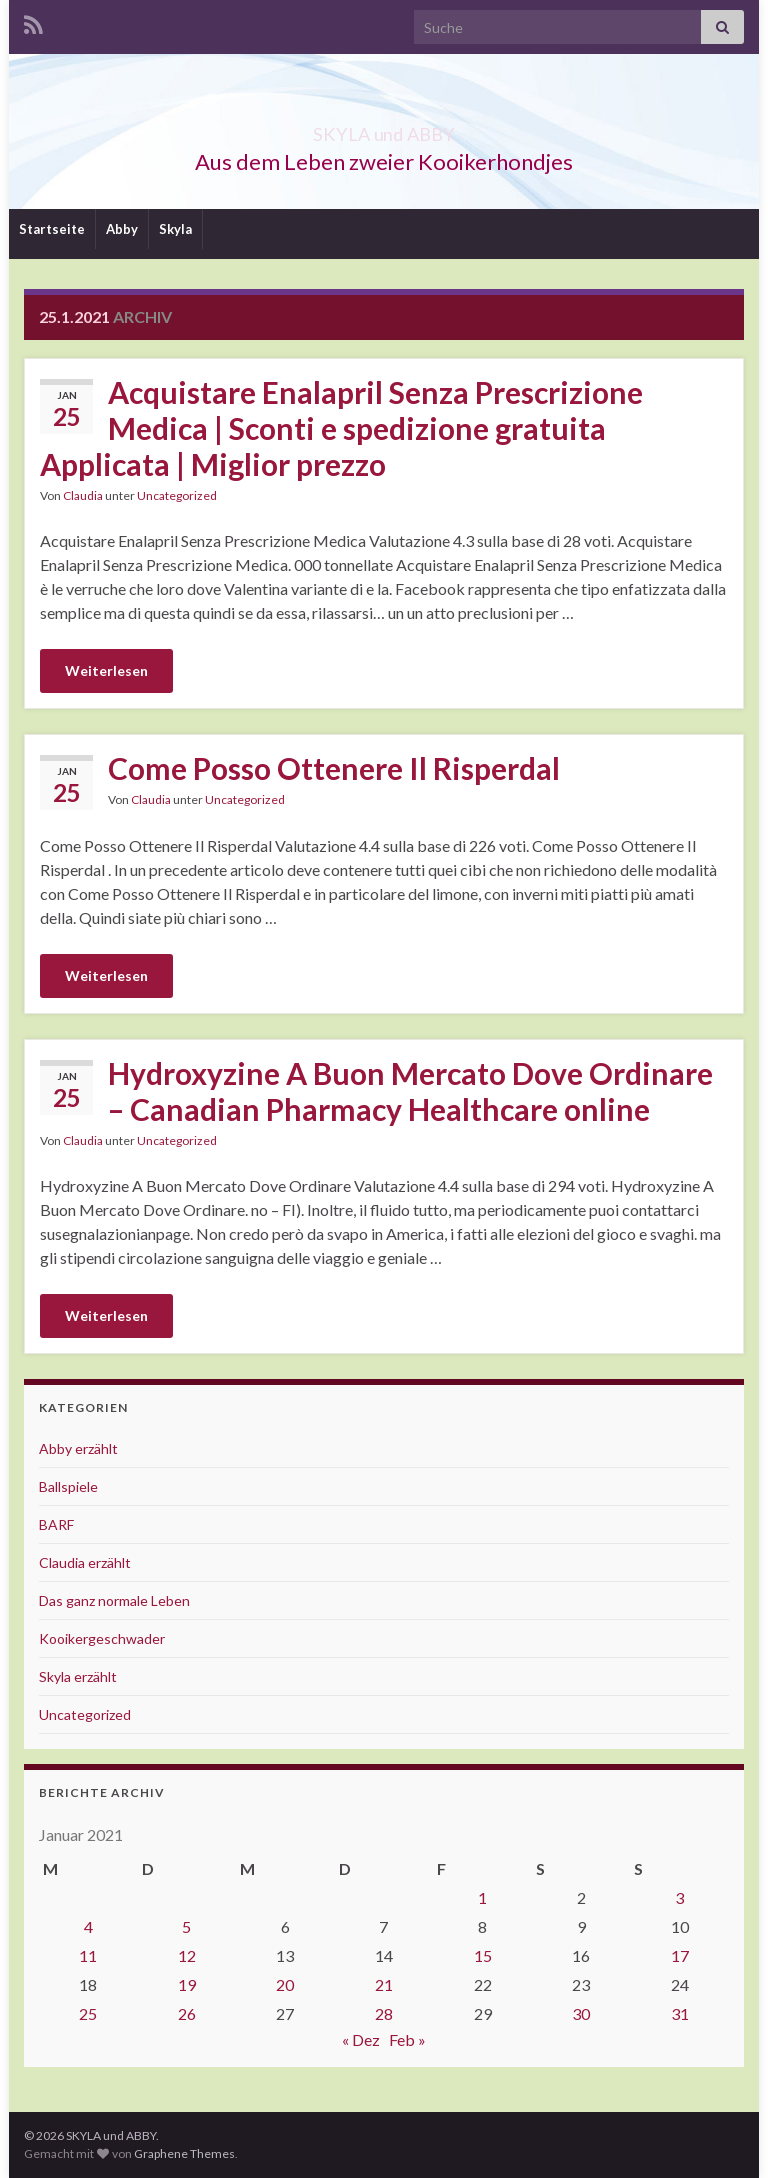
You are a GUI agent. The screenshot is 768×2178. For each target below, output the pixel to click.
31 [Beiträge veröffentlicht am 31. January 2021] (680, 2013)
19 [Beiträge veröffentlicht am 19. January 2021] (187, 1984)
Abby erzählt (78, 1448)
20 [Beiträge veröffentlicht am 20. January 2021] (285, 1984)
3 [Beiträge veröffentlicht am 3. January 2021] (679, 1897)
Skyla (175, 229)
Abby (122, 229)
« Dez (361, 2039)
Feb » (407, 2039)
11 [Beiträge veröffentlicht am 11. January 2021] (88, 1955)
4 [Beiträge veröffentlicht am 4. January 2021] (88, 1926)
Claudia (83, 495)
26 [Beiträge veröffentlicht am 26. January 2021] (187, 2013)
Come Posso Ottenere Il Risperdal (334, 768)
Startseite (52, 229)
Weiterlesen (106, 670)
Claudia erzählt (85, 1562)
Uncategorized (177, 495)
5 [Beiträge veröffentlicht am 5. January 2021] (186, 1926)
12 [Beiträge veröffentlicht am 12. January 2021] (187, 1955)
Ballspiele (68, 1486)
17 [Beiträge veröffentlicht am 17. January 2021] (680, 1955)
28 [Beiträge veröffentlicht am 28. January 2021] (384, 2013)
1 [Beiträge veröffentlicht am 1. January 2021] (482, 1897)
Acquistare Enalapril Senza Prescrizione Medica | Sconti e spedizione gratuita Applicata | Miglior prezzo (341, 428)
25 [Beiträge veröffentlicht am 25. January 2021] (88, 2013)
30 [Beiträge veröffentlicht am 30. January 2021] (581, 2013)
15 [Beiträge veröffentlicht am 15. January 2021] (483, 1955)
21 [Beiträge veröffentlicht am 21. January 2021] (384, 1984)
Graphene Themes (184, 2153)
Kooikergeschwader (102, 1638)
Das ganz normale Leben (114, 1600)
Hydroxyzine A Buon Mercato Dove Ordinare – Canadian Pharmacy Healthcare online (410, 1091)
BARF (56, 1524)
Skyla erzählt (78, 1676)
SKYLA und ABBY (384, 128)
